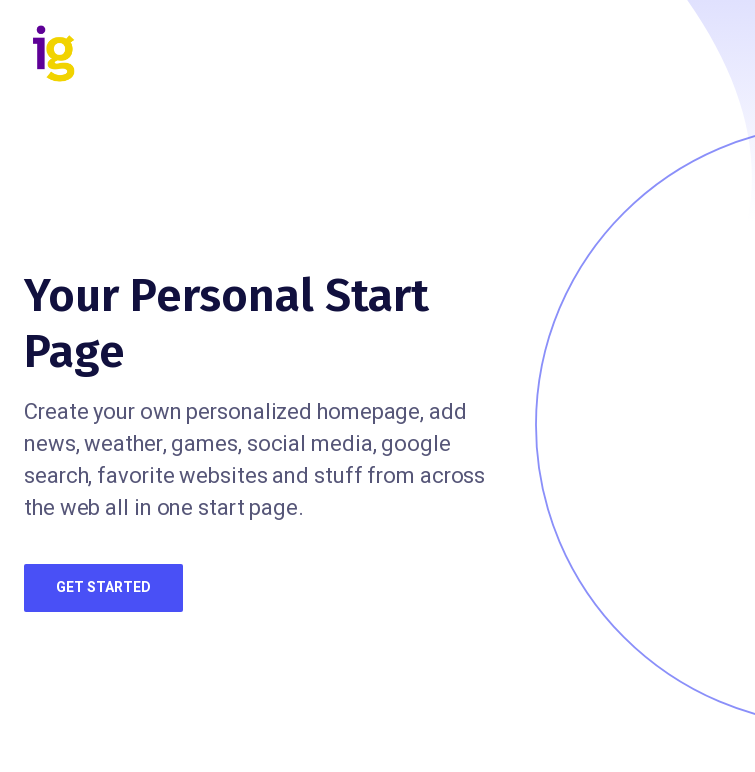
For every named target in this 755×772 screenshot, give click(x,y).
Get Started (103, 587)
